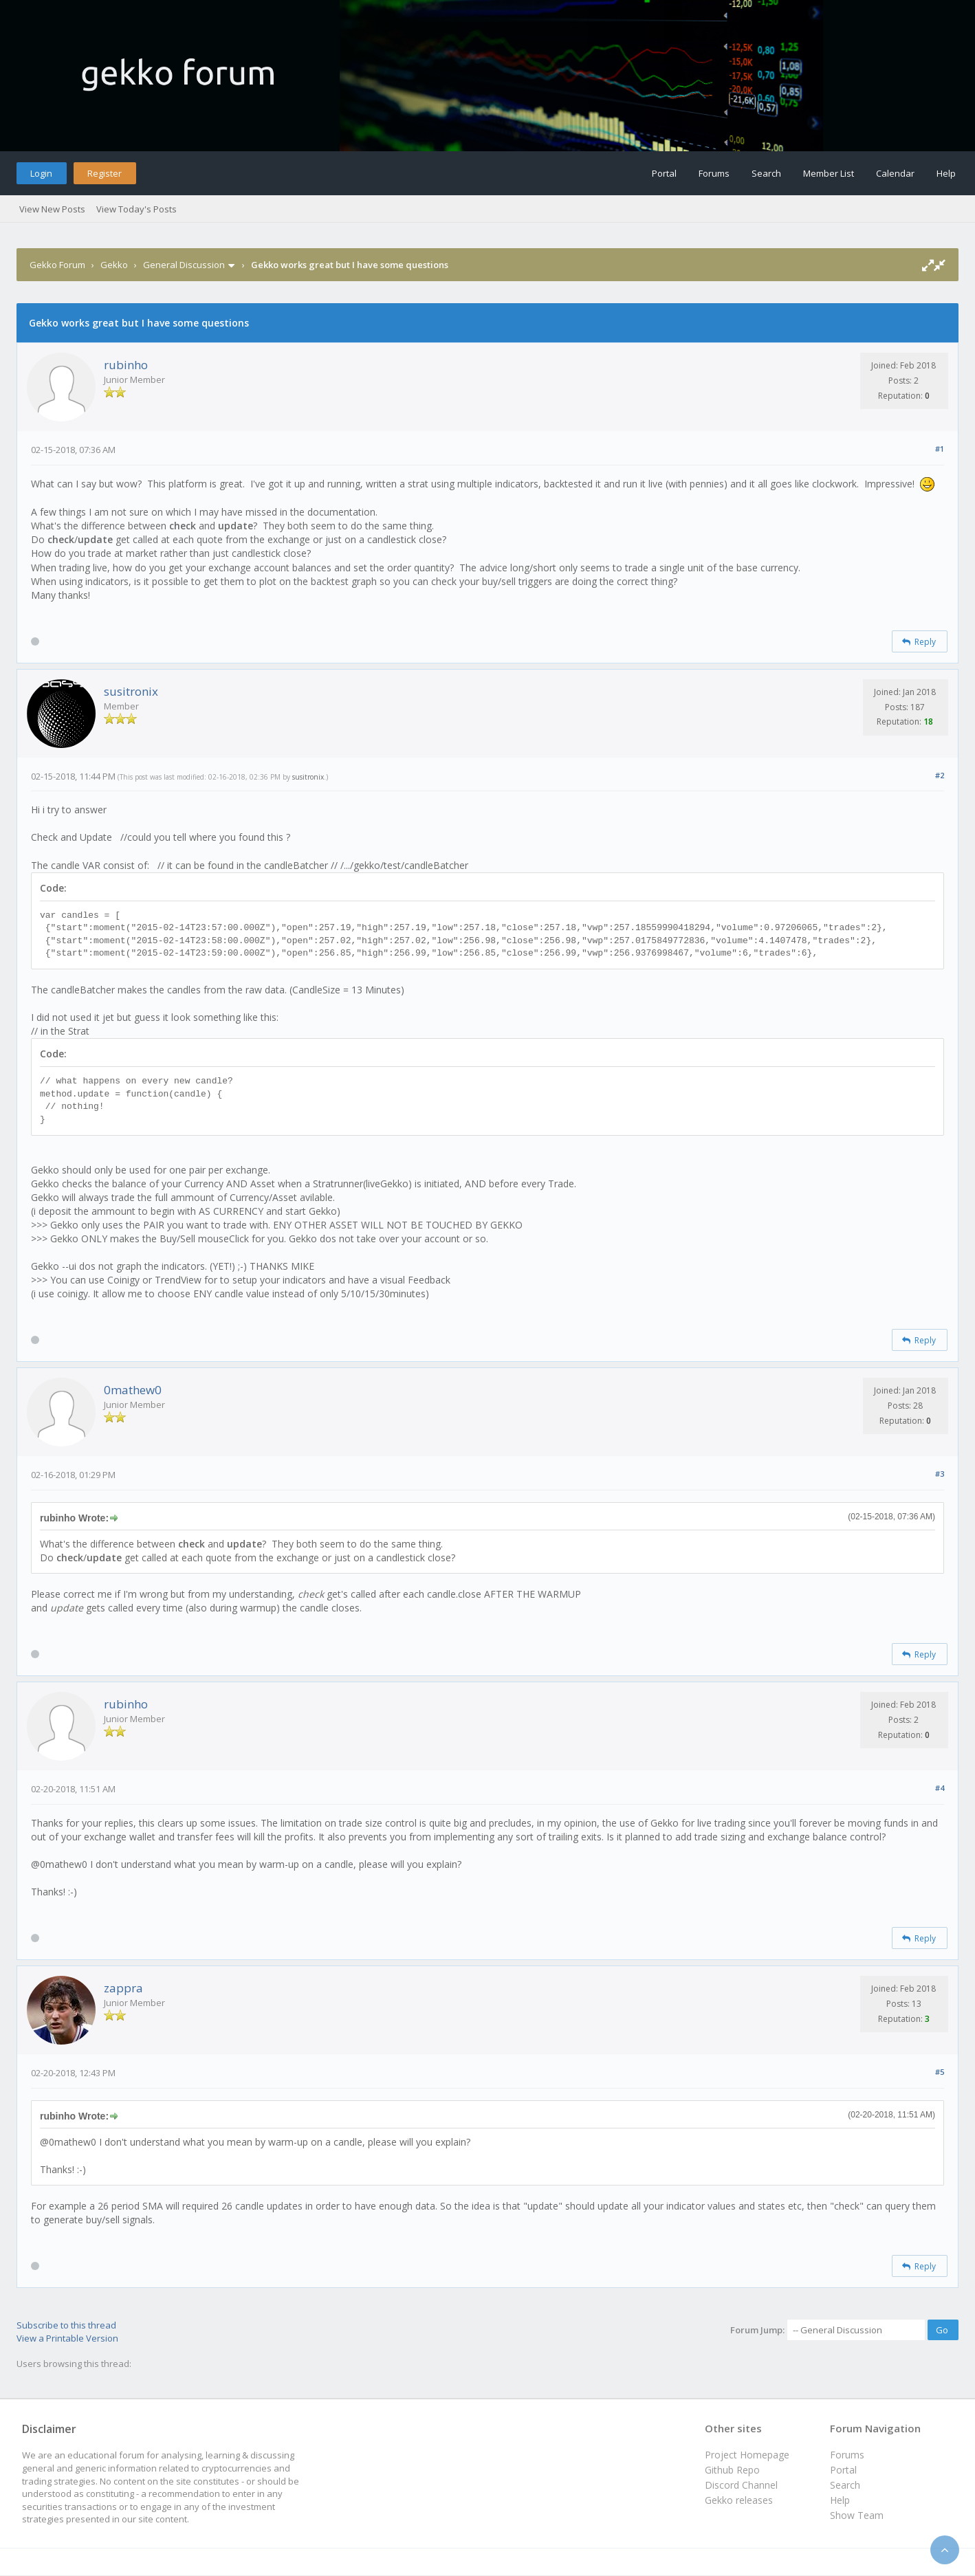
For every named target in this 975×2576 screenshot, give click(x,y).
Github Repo (732, 2469)
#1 (939, 448)
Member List (828, 173)
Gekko (114, 264)
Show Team (857, 2515)
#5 (939, 2072)
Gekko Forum (57, 264)
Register (104, 173)
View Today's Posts (136, 209)
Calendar (895, 173)
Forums (714, 173)
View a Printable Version (67, 2338)
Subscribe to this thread (66, 2325)
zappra (123, 1988)
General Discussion (184, 264)
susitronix (131, 691)
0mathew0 (133, 1390)
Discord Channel (741, 2484)
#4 (939, 1788)
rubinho (126, 365)
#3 (939, 1473)
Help (946, 173)
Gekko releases (739, 2500)
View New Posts (52, 209)
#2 (939, 775)
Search (766, 173)
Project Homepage (747, 2454)
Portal (664, 173)
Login (41, 173)
